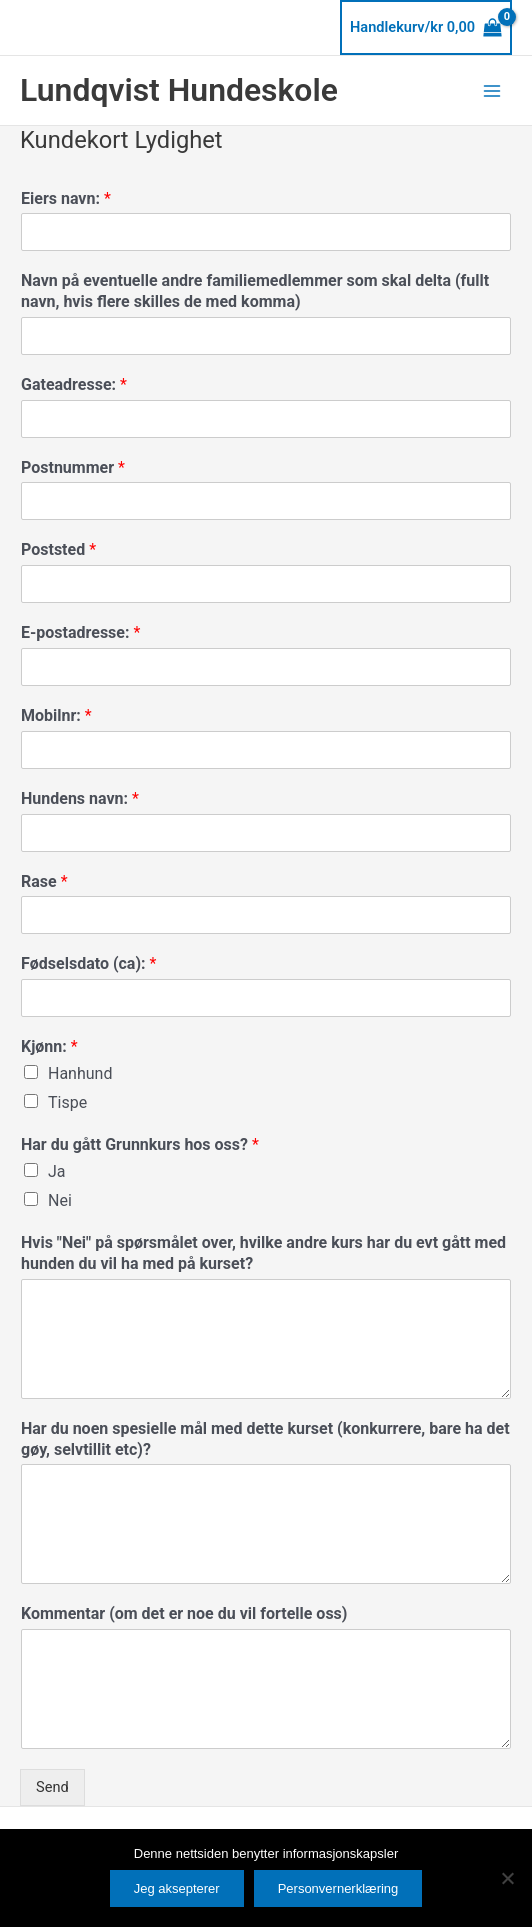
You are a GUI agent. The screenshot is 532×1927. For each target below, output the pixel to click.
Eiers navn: (66, 198)
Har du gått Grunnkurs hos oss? (140, 1144)
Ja (57, 1171)
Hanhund (80, 1073)
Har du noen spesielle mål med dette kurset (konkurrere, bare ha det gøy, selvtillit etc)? (265, 1439)
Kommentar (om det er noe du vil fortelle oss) (184, 1613)
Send (52, 1787)
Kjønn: (49, 1046)
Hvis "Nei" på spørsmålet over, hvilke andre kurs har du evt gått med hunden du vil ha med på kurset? (263, 1253)
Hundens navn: (80, 798)
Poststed (58, 549)
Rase (44, 881)
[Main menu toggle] (492, 90)
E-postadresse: (80, 632)
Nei (60, 1200)
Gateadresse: (74, 384)
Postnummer (73, 467)
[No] (507, 1878)
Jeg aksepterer (177, 1888)
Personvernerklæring (338, 1888)
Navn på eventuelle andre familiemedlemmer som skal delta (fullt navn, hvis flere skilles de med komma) (255, 291)
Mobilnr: (56, 715)
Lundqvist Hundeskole (179, 90)
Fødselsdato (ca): (88, 963)
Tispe (67, 1102)
